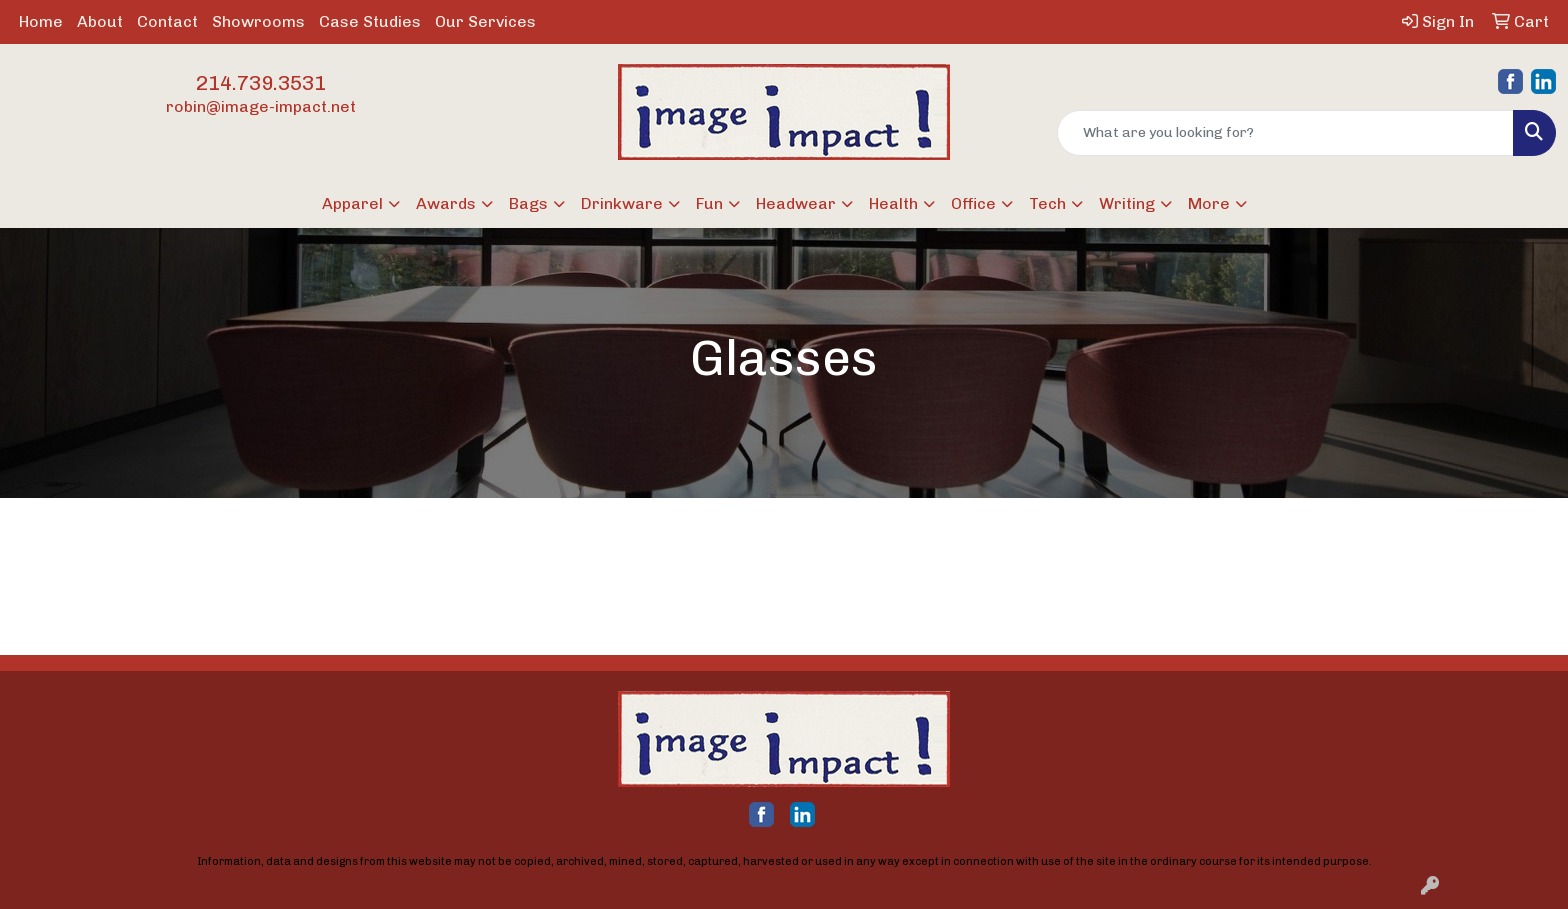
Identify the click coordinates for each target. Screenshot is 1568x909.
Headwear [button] (796, 203)
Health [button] (893, 203)
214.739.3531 (261, 83)
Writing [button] (1127, 203)
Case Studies (370, 21)
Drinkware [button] (622, 203)
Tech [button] (1047, 203)
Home (41, 21)
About (100, 21)
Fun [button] (709, 203)
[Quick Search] (1285, 133)
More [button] (1209, 203)
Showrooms (258, 21)
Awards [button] (446, 203)
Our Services (485, 21)
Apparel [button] (352, 203)
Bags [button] (528, 203)
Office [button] (973, 203)
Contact (167, 21)
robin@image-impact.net (261, 106)
